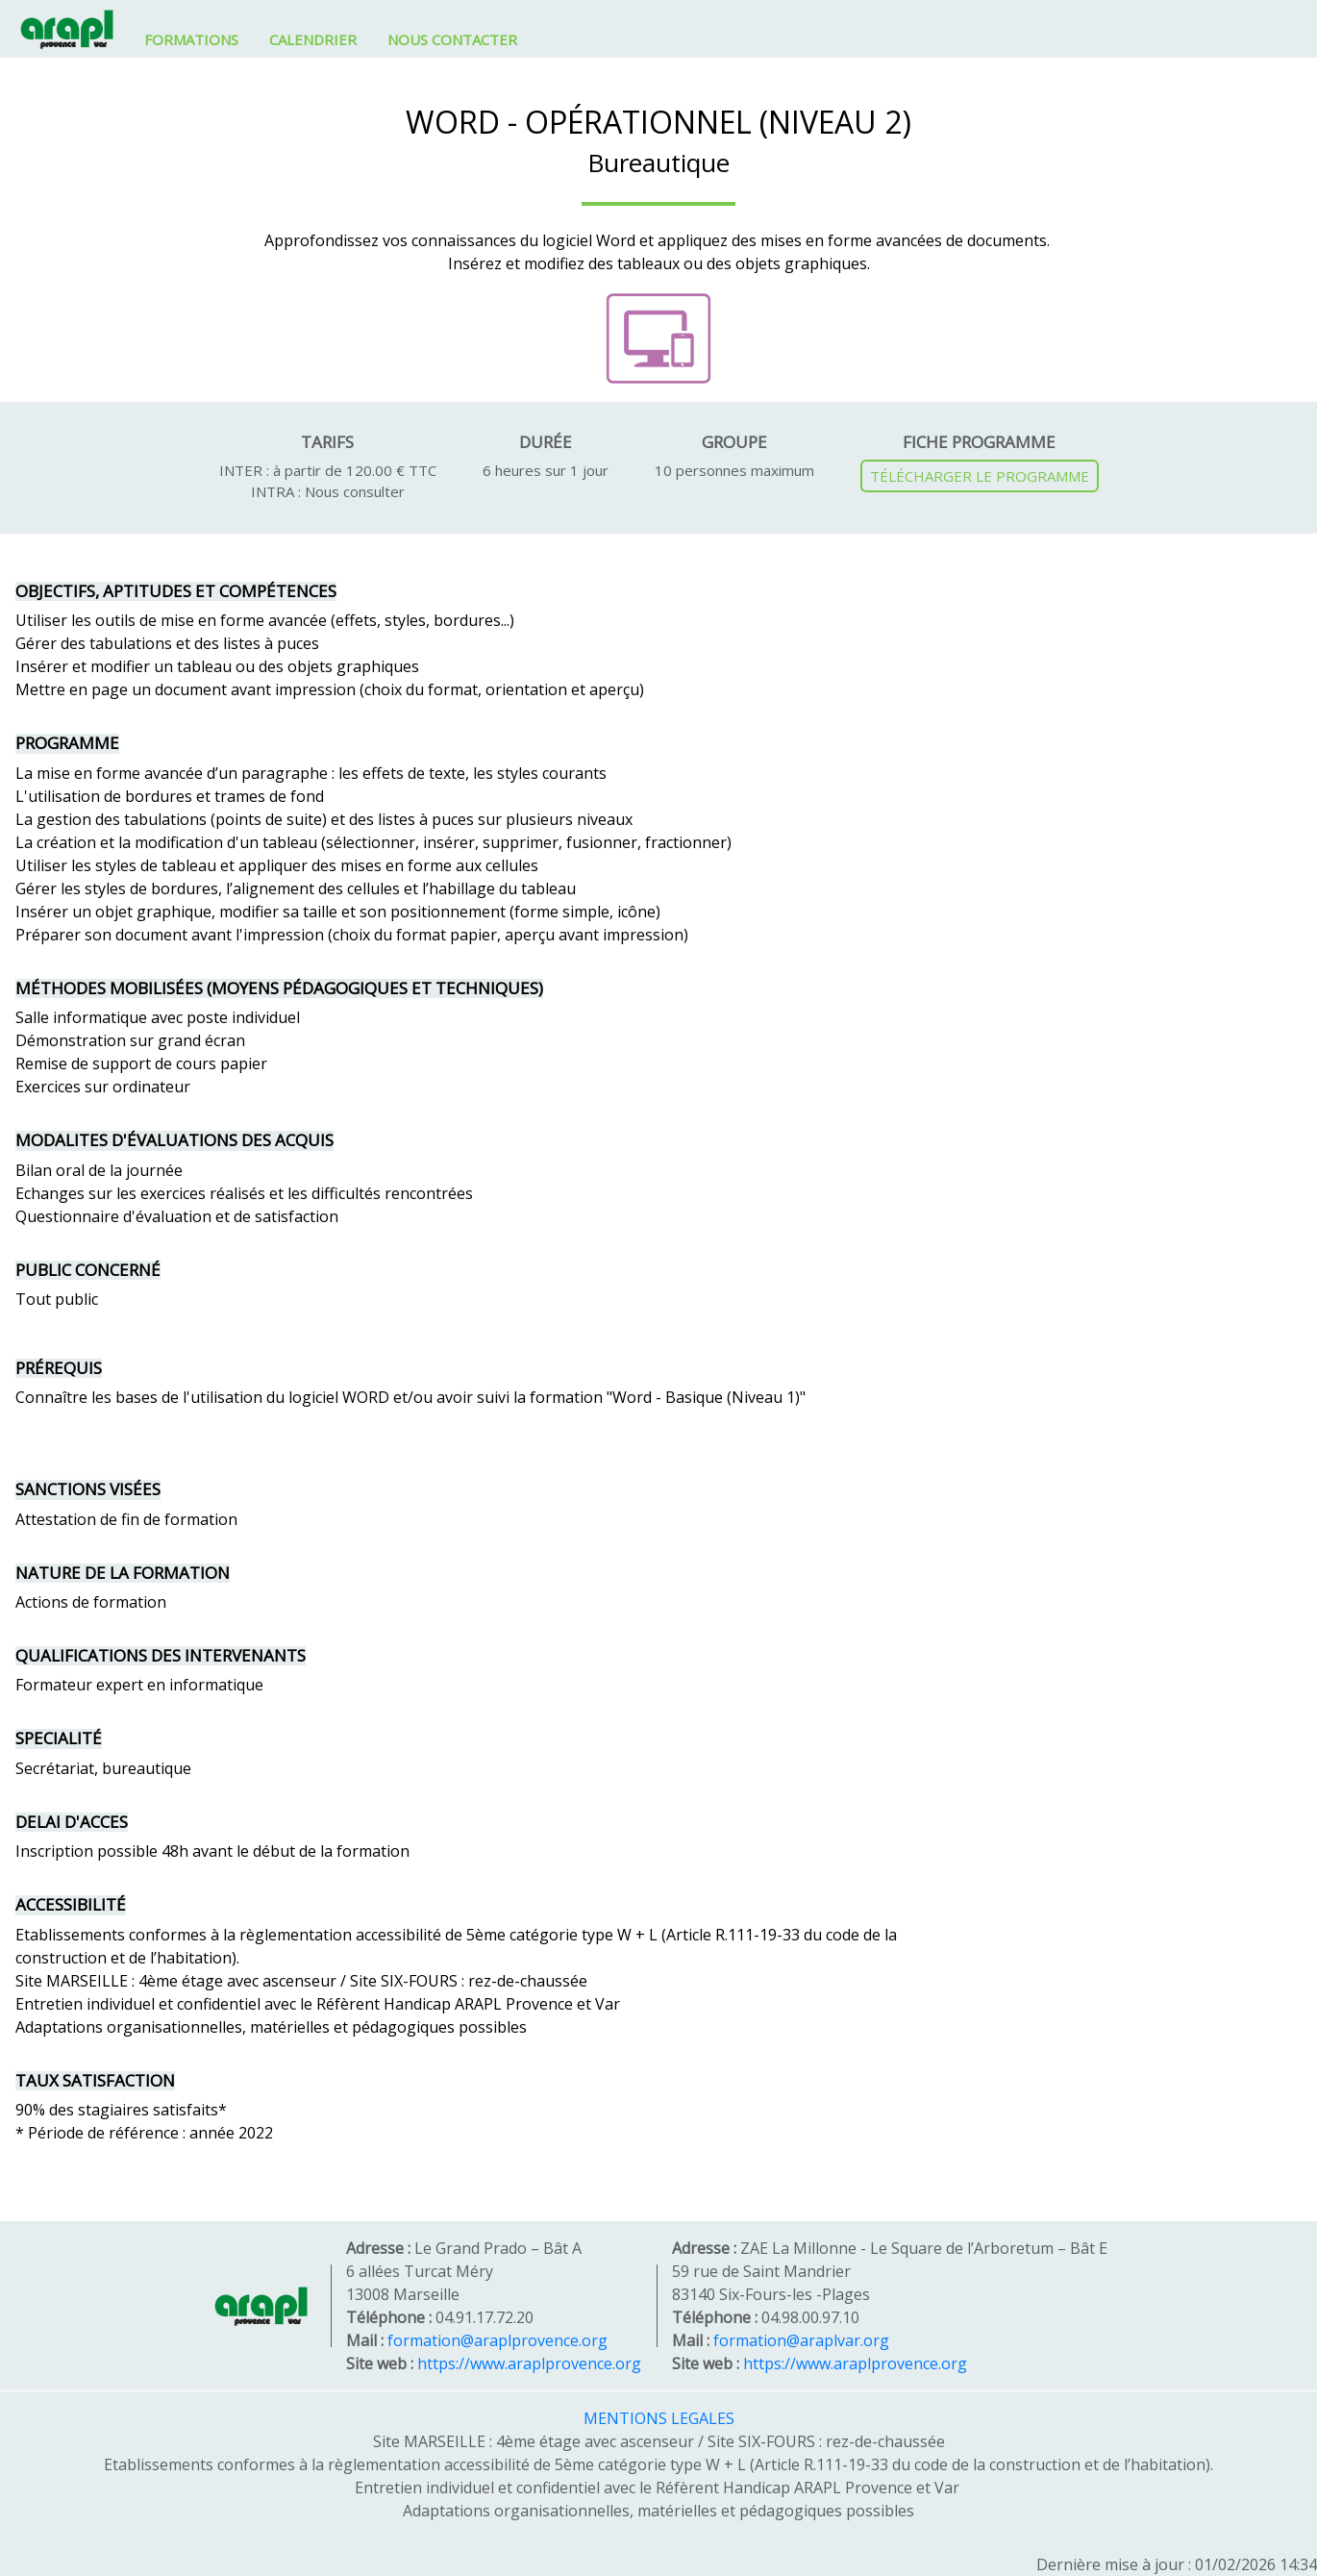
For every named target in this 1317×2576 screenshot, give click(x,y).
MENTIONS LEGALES (659, 2418)
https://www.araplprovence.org (529, 2363)
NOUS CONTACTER (452, 39)
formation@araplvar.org (801, 2340)
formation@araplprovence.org (497, 2340)
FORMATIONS (191, 39)
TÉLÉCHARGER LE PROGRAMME (979, 476)
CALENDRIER (313, 39)
